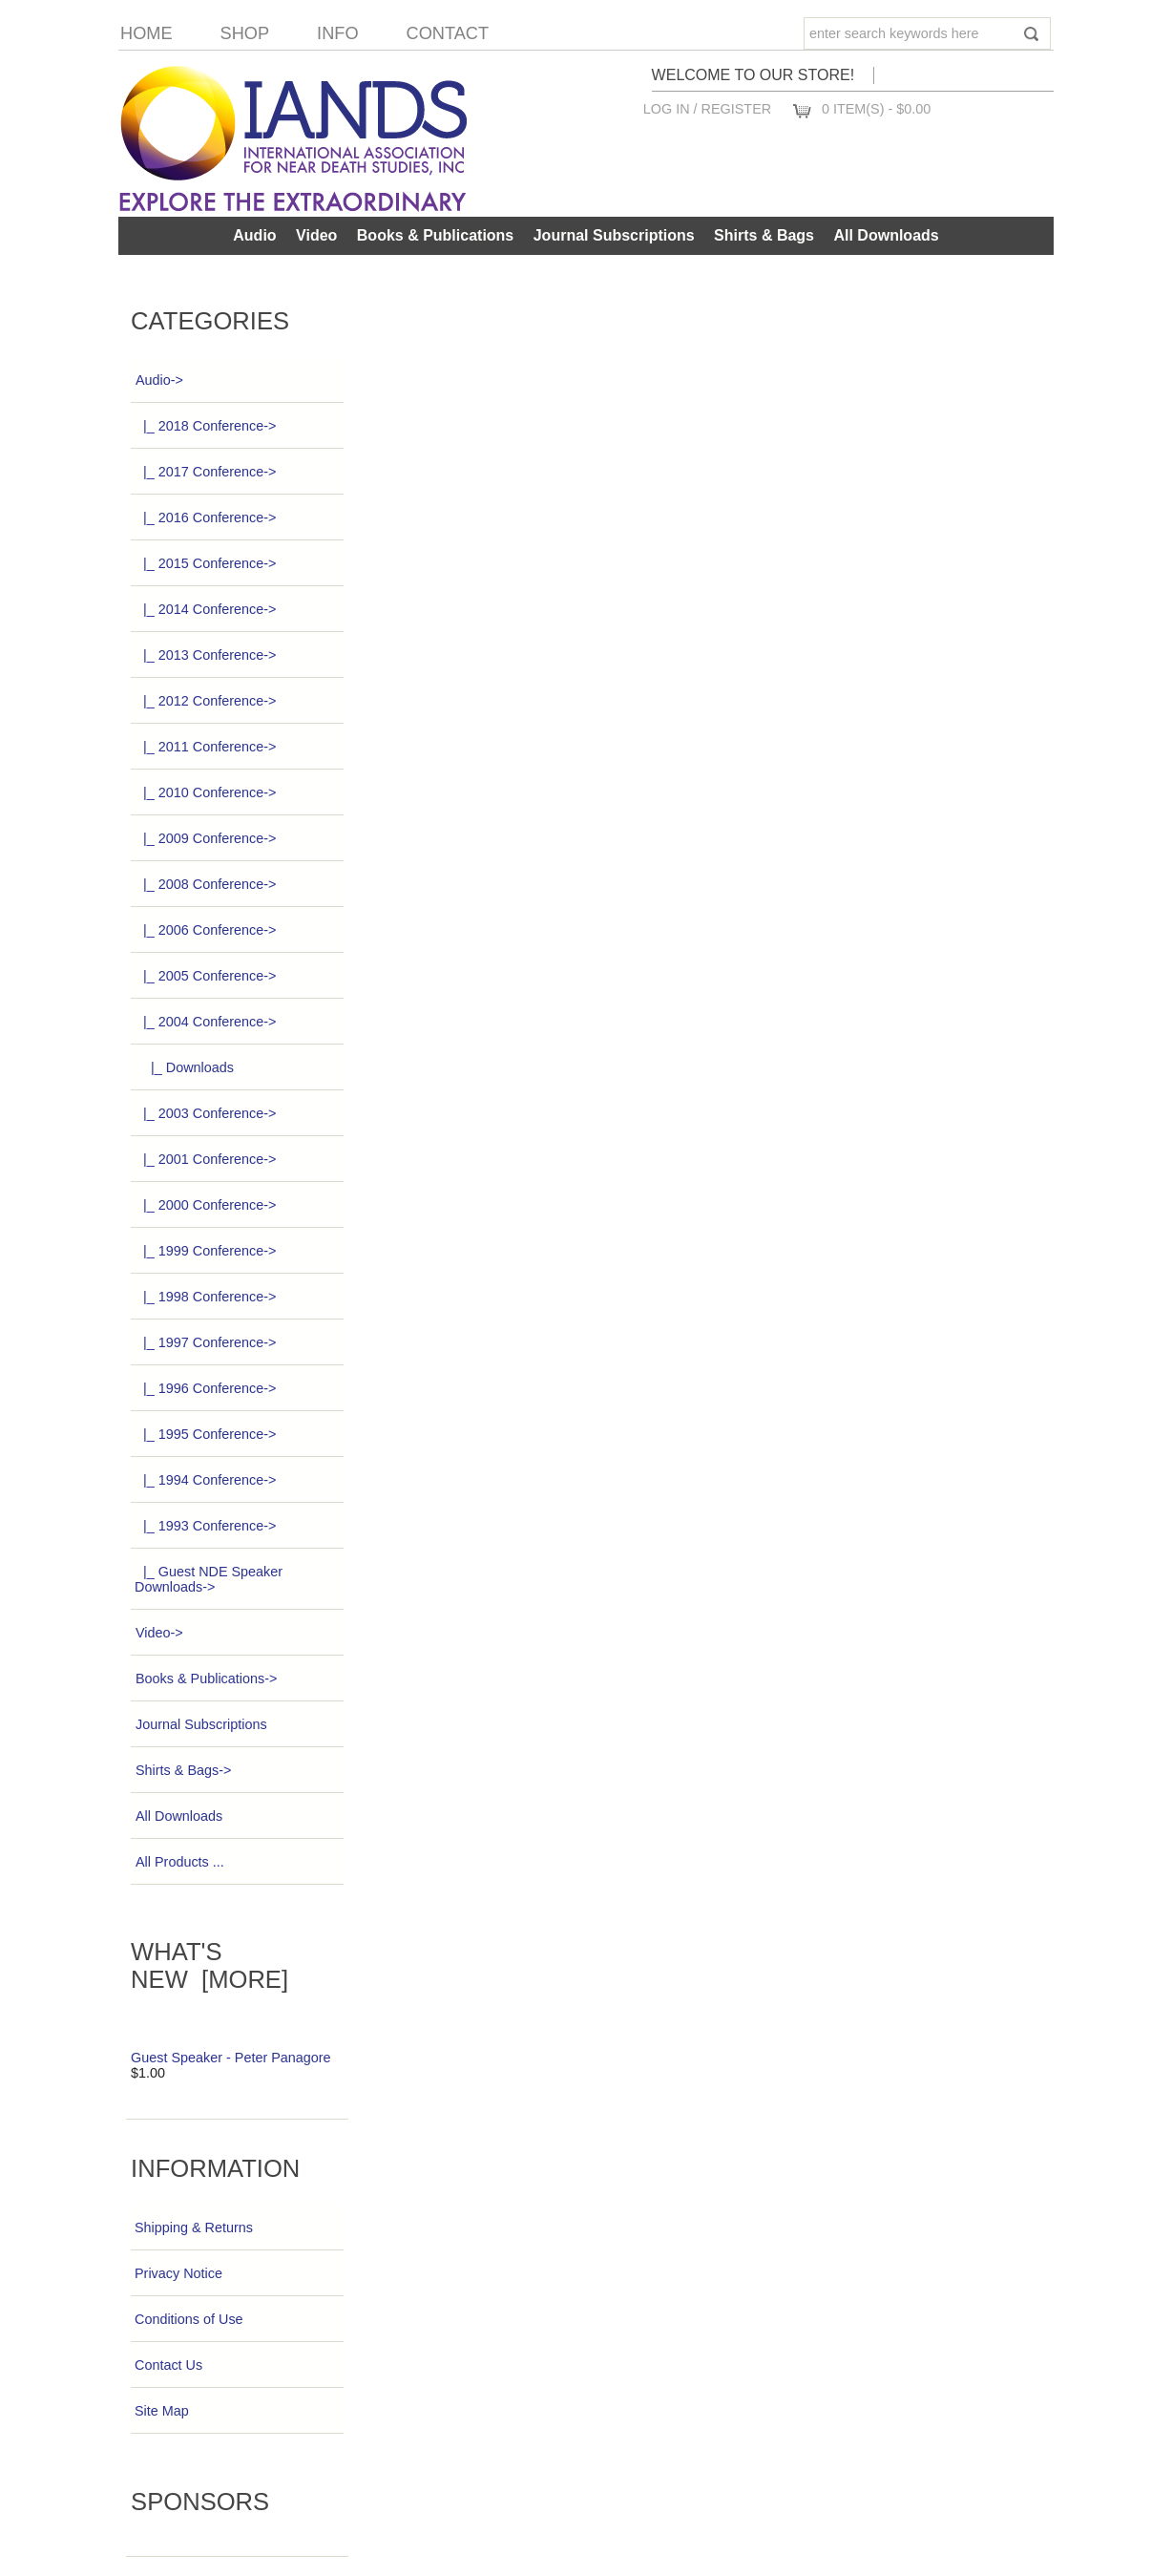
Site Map (162, 2410)
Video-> (159, 1632)
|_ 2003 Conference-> (205, 1113)
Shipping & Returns (194, 2227)
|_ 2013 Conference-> (205, 655)
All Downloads (885, 235)
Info (337, 33)
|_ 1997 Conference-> (205, 1342)
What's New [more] (209, 1965)
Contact (448, 33)
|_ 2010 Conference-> (205, 792)
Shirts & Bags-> (183, 1770)
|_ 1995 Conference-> (205, 1434)
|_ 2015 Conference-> (205, 563)
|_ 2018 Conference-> (205, 425)
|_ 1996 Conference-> (205, 1388)
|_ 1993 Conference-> (205, 1525)
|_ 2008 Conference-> (205, 884)
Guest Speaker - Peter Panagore (231, 2057)
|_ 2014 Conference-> (205, 609)
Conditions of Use (189, 2319)
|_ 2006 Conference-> (205, 930)
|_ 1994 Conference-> (205, 1480)
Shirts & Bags (764, 235)
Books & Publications (435, 235)
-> (159, 380)
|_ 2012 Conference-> (205, 700)
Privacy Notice (178, 2273)
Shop (245, 33)
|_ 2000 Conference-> (205, 1205)
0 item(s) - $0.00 (876, 108)
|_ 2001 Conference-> (205, 1159)
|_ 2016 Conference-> (205, 517)
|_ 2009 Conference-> (205, 838)
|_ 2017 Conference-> (205, 471)
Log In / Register (707, 108)
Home (146, 33)
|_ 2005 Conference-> (205, 975)
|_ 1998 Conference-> (205, 1296)
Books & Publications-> (206, 1678)
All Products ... (179, 1861)
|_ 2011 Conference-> (205, 746)
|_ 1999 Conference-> (205, 1250)
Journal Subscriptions (614, 235)
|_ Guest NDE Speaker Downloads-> (209, 1579)
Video (316, 235)
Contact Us (168, 2365)
